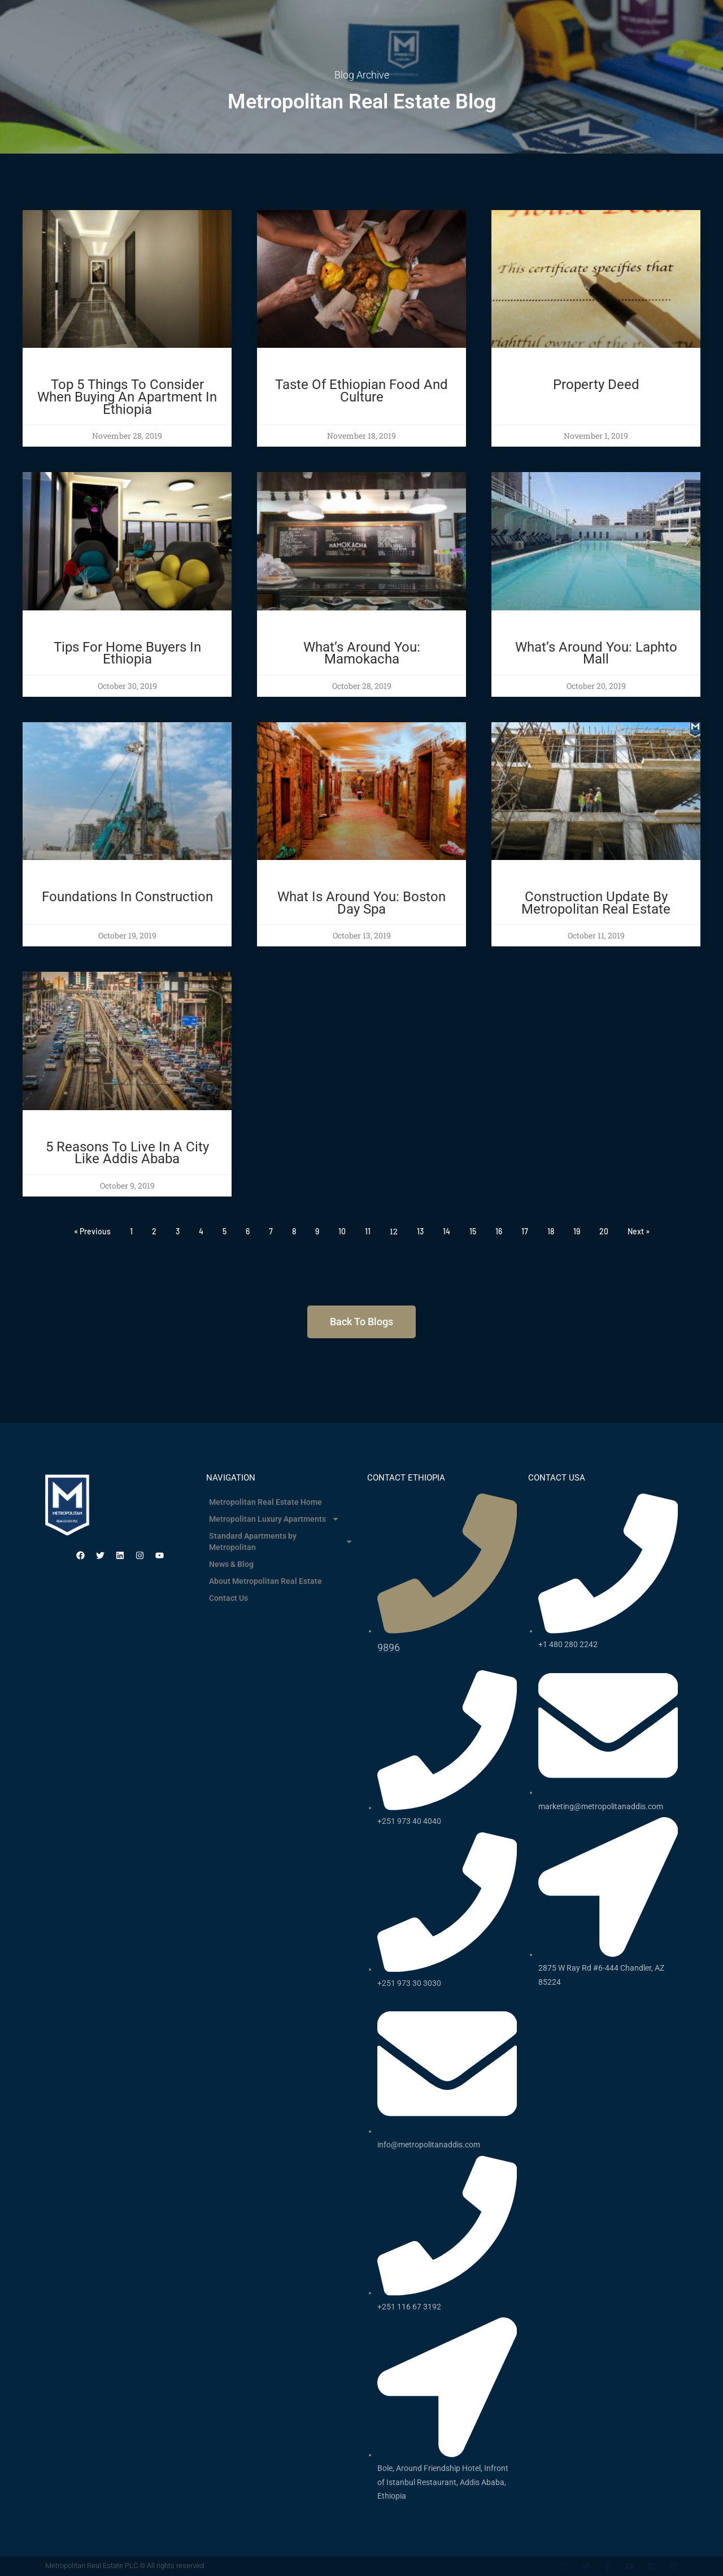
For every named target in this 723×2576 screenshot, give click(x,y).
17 (524, 1231)
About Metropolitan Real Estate (265, 1581)
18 (550, 1231)
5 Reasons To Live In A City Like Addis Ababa (127, 1153)
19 (576, 1231)
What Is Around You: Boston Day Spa (361, 903)
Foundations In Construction (127, 897)
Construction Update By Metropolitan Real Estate (595, 903)
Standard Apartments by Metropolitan (281, 1541)
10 (342, 1231)
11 (368, 1231)
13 (420, 1231)
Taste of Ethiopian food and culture (361, 391)
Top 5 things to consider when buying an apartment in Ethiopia (127, 397)
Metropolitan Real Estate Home (265, 1502)
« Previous (92, 1231)
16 (498, 1231)
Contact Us (228, 1598)
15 (472, 1231)
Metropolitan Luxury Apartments (274, 1518)
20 (603, 1231)
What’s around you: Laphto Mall (596, 653)
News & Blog (231, 1564)
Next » (639, 1231)
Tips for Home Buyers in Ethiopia (127, 653)
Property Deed (596, 384)
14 (446, 1231)
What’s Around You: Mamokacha (361, 653)
